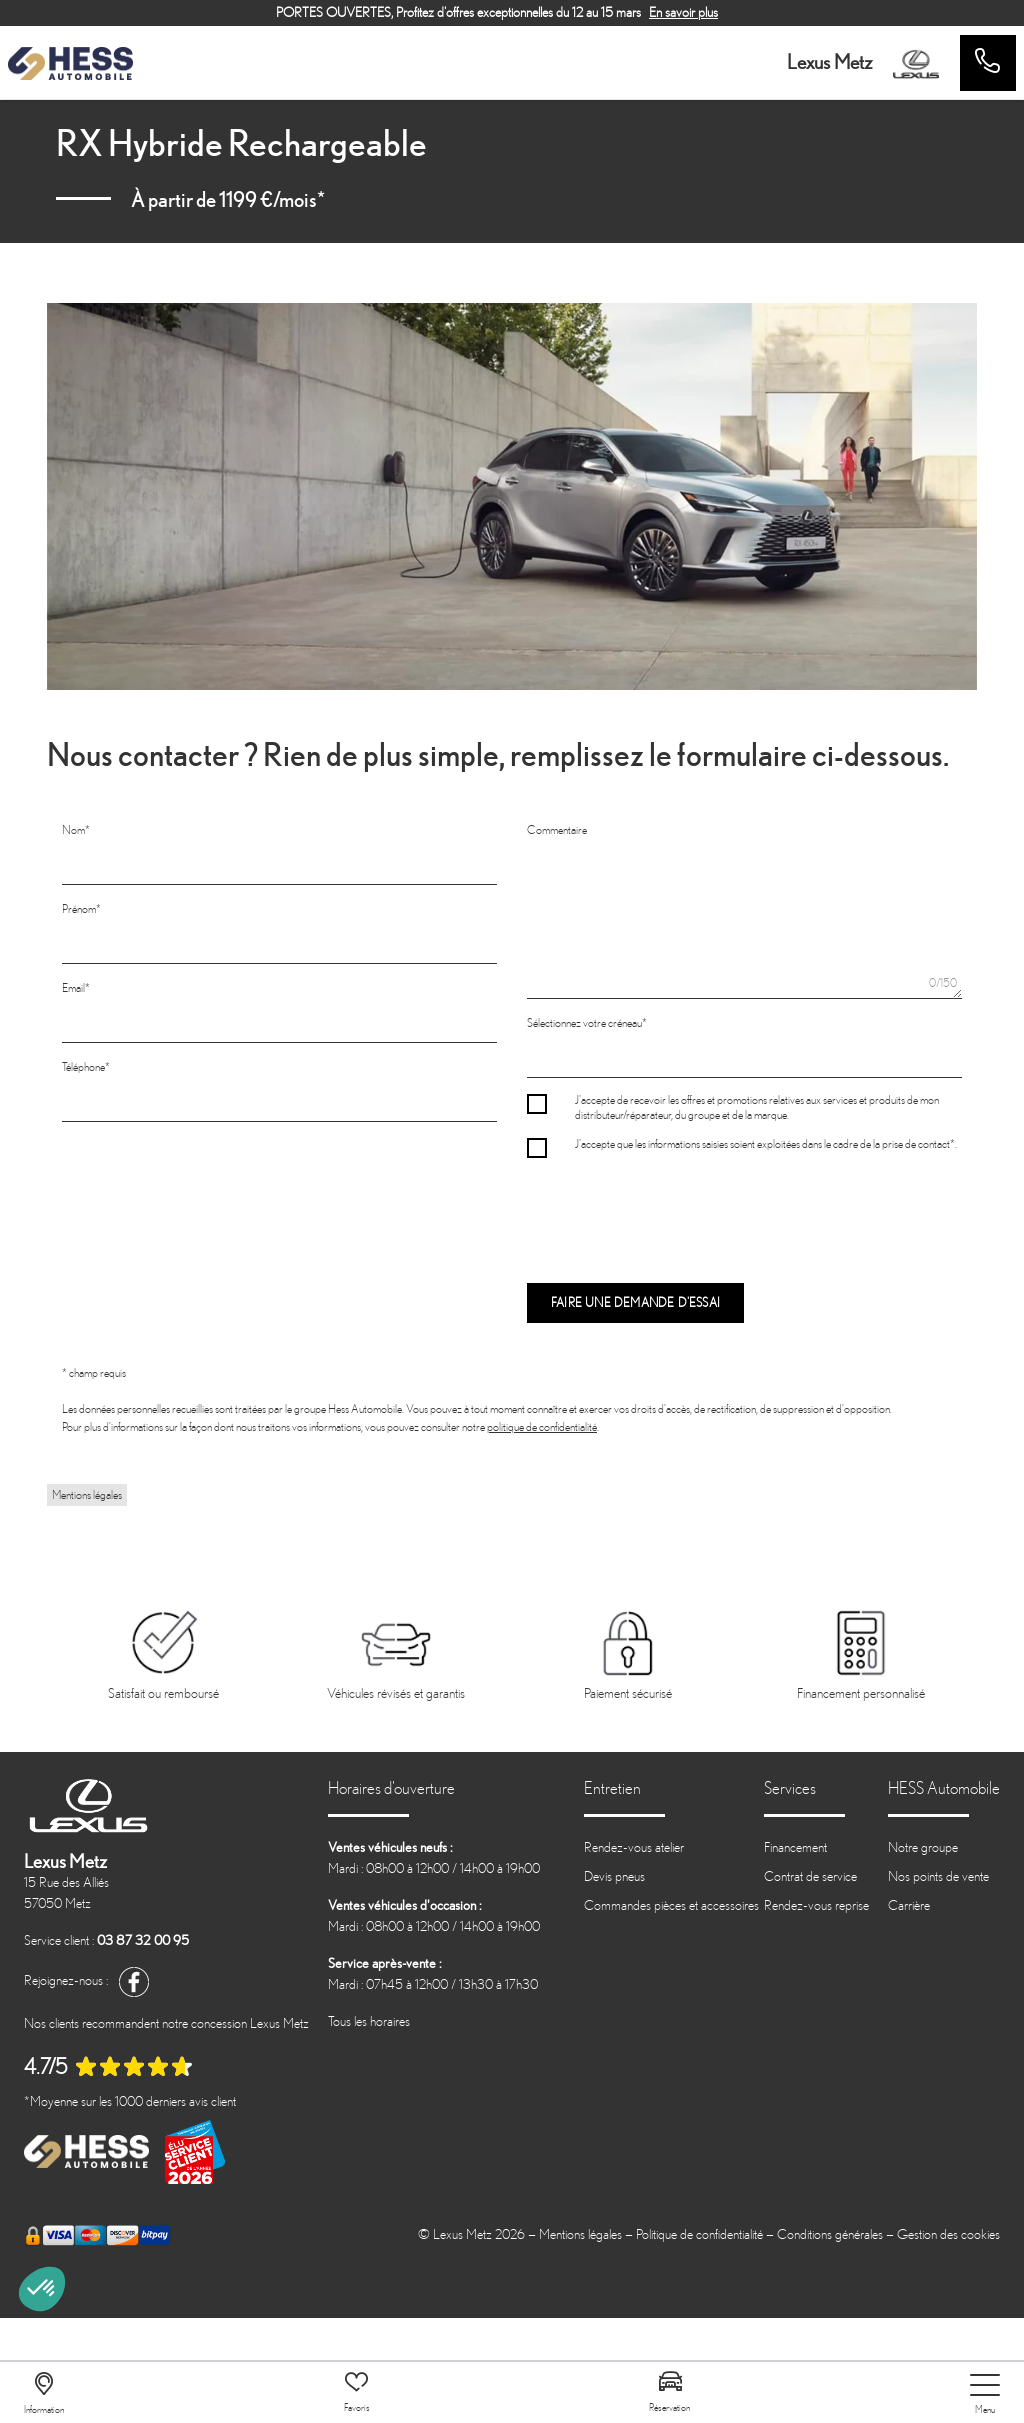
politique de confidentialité (542, 1427)
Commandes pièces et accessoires (671, 1905)
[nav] (985, 2394)
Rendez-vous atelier (634, 1847)
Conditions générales (830, 2234)
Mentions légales (87, 1495)
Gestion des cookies (948, 2234)
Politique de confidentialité (699, 2234)
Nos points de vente (938, 1876)
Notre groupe (923, 1847)
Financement (795, 1847)
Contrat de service (810, 1876)
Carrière (909, 1905)
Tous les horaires (369, 2021)
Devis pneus (614, 1876)
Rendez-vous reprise (816, 1905)
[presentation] (679, 1211)
